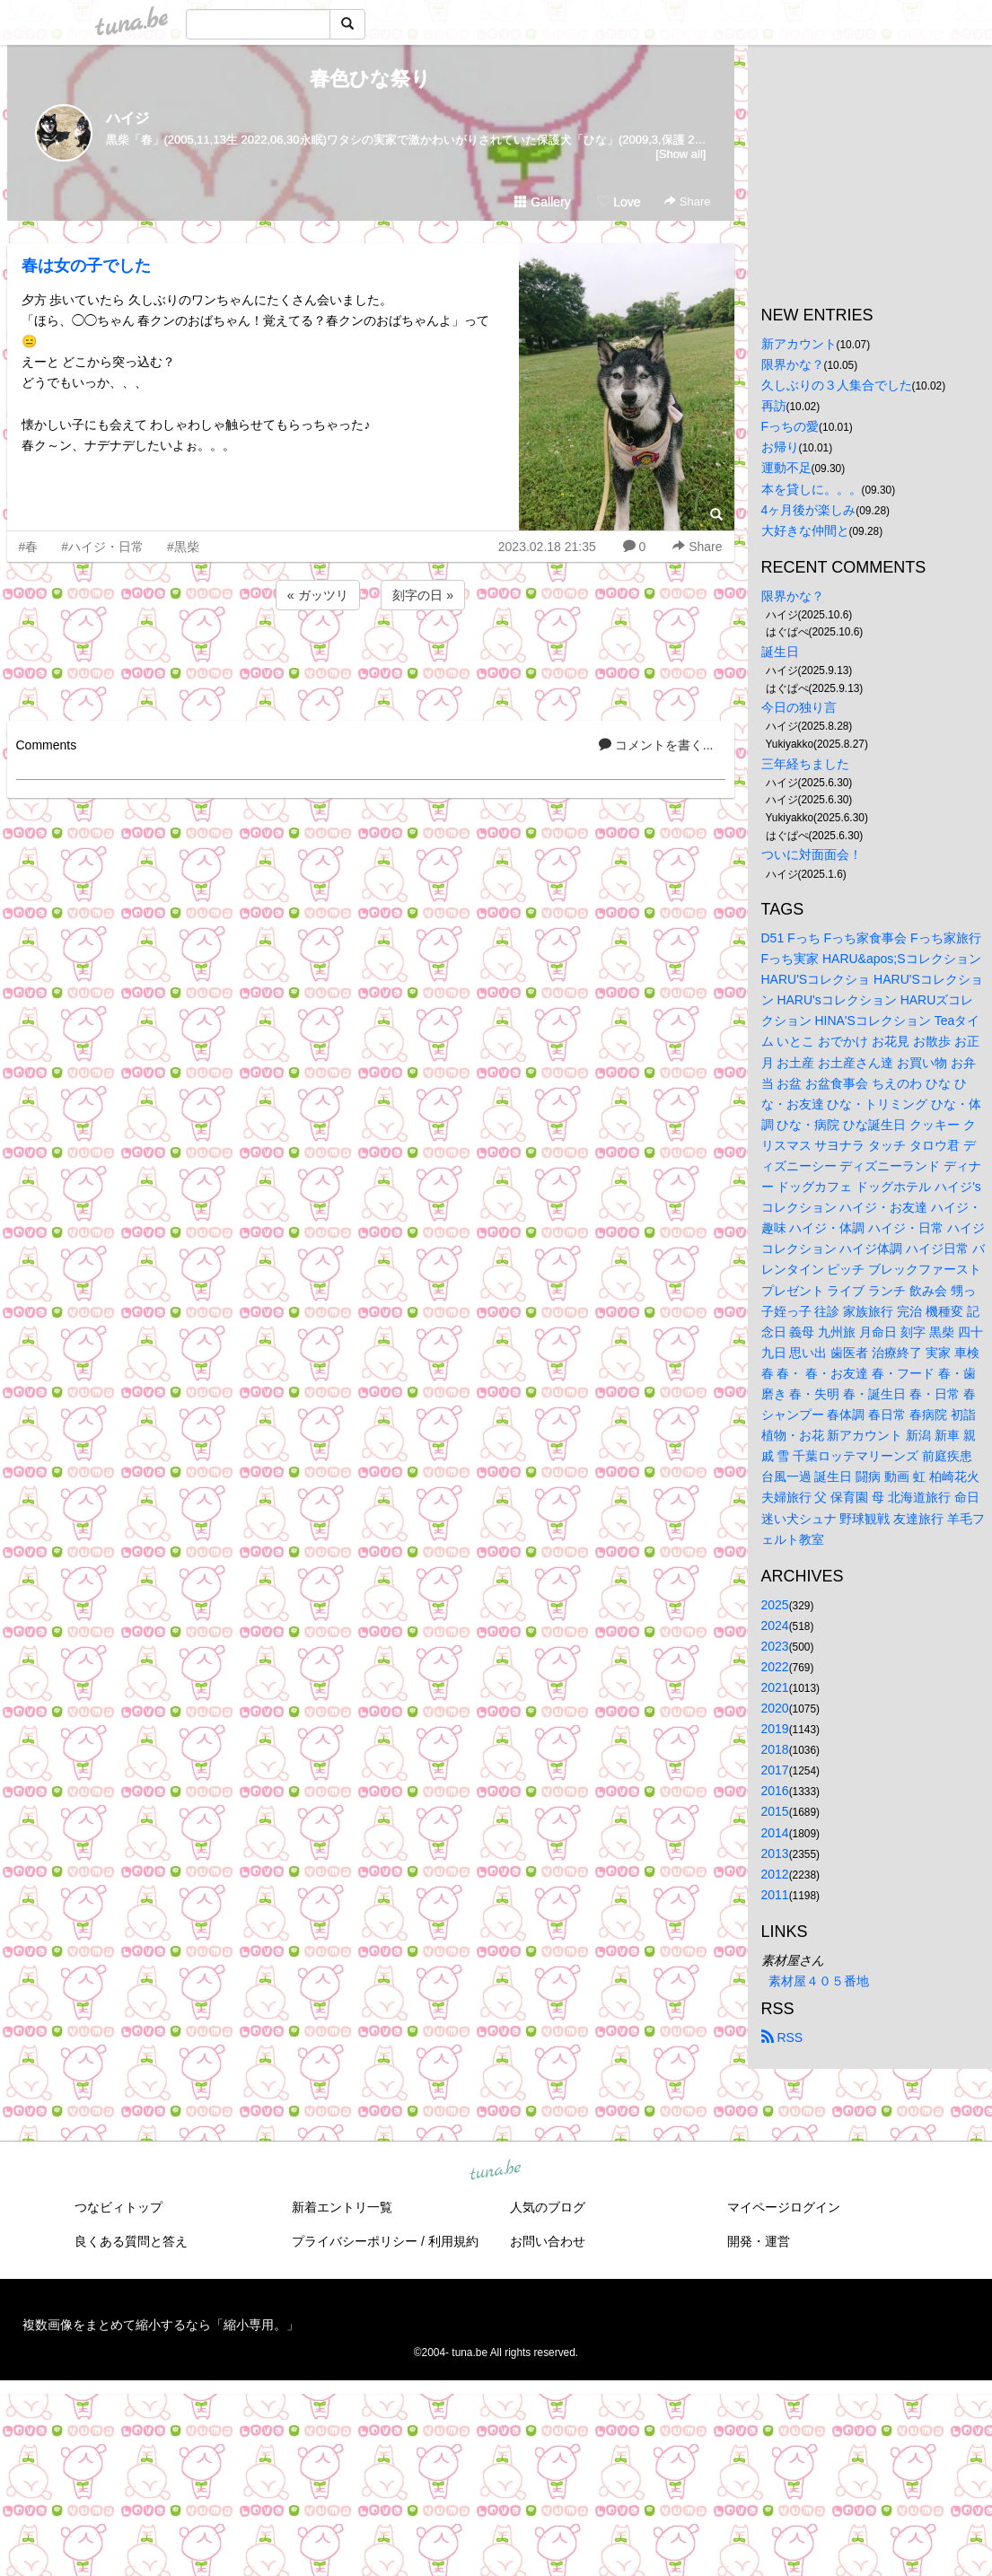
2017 (775, 1770)
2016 (775, 1790)
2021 (775, 1687)
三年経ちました (805, 764)
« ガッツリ (317, 595)
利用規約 (453, 2241)
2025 (775, 1605)
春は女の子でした (86, 266)
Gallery (542, 202)
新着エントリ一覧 (342, 2207)
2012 (775, 1874)
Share (687, 201)
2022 (775, 1667)
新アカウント (799, 344)
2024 (775, 1625)
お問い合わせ (547, 2241)
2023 (775, 1646)
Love (618, 202)
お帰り (780, 447)
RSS (782, 2037)
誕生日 (780, 651)
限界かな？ (792, 364)
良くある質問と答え (131, 2241)
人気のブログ (547, 2207)
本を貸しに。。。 (811, 489)
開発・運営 (758, 2241)
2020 (775, 1708)
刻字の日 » (422, 595)
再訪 (773, 406)
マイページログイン (783, 2207)
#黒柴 (183, 546)
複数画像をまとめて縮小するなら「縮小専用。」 (160, 2325)
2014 (775, 1833)
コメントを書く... (656, 745)
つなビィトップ (118, 2207)
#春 (29, 546)
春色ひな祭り (370, 78)
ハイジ (127, 118)
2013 (775, 1853)
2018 (775, 1749)
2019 (775, 1729)
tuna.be (495, 2171)
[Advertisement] (370, 662)
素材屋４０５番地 (818, 1981)
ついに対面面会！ (811, 854)
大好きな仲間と (805, 530)
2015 (775, 1811)
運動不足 (786, 467)
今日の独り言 (799, 707)
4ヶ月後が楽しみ (808, 510)
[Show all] (680, 154)
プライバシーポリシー (354, 2241)
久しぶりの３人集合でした (836, 385)
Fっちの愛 (790, 426)
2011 (775, 1895)
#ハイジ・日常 (102, 546)
